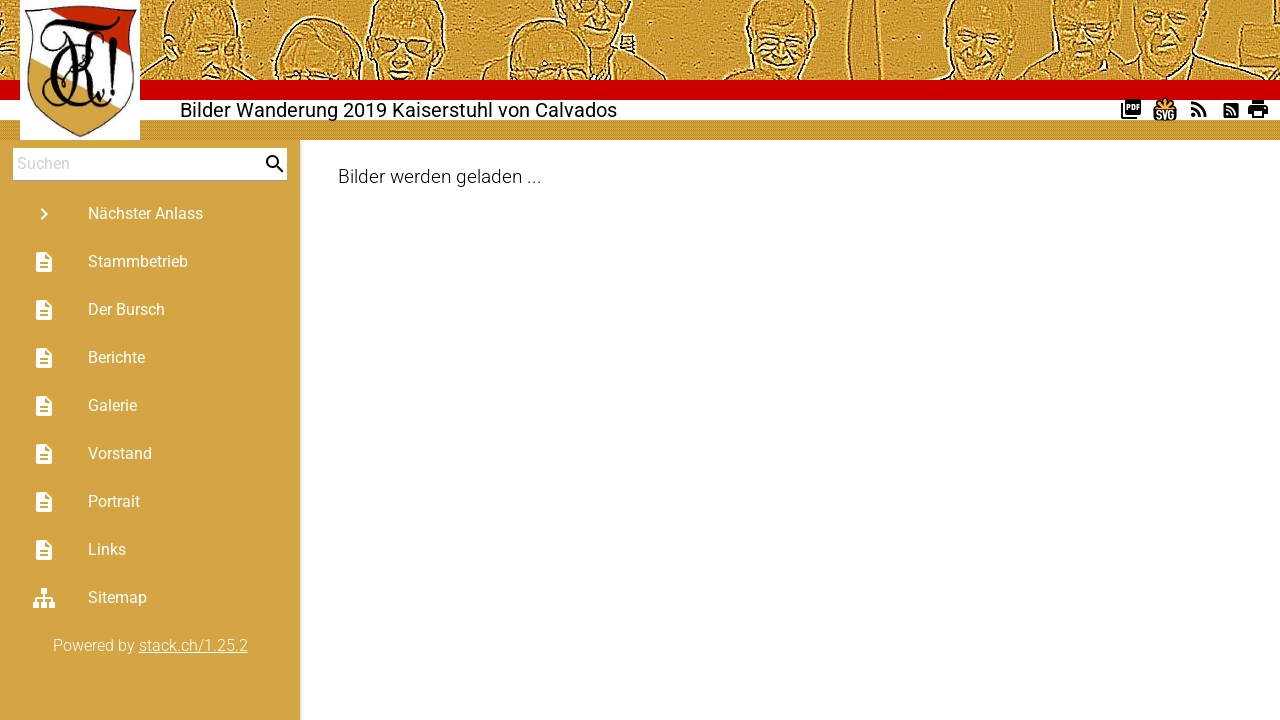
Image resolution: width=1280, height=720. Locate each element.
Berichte (88, 358)
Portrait (86, 502)
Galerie (84, 406)
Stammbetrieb (110, 262)
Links (79, 550)
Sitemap (89, 598)
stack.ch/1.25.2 (193, 645)
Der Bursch (98, 310)
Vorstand (92, 454)
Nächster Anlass (117, 214)
